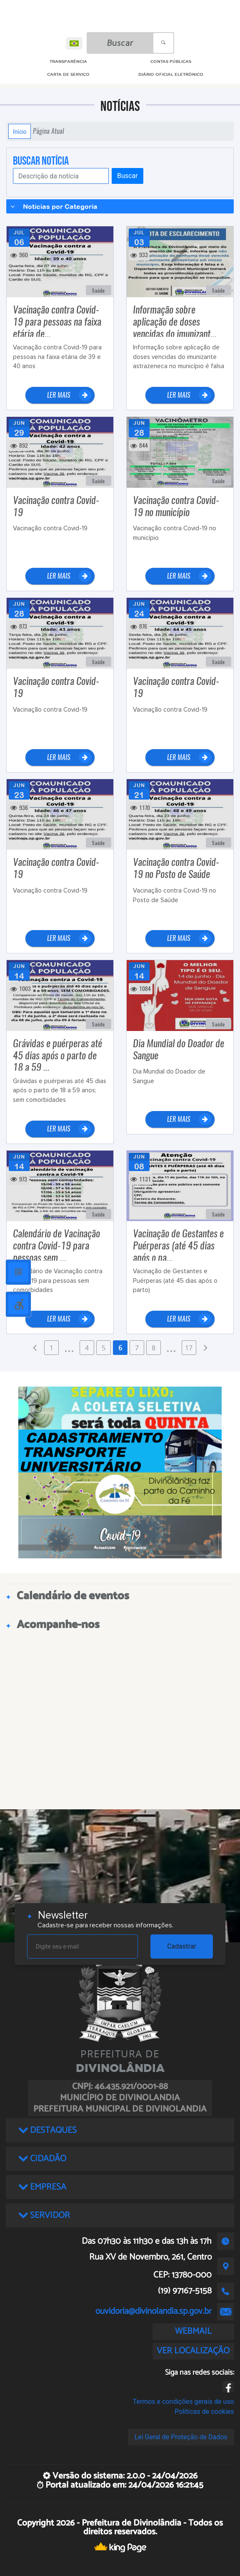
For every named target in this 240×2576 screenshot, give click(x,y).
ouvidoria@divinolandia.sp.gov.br (153, 2311)
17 (188, 1347)
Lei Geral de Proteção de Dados (181, 2437)
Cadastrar (181, 1946)
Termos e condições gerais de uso (183, 2401)
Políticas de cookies (204, 2411)
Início (19, 131)
